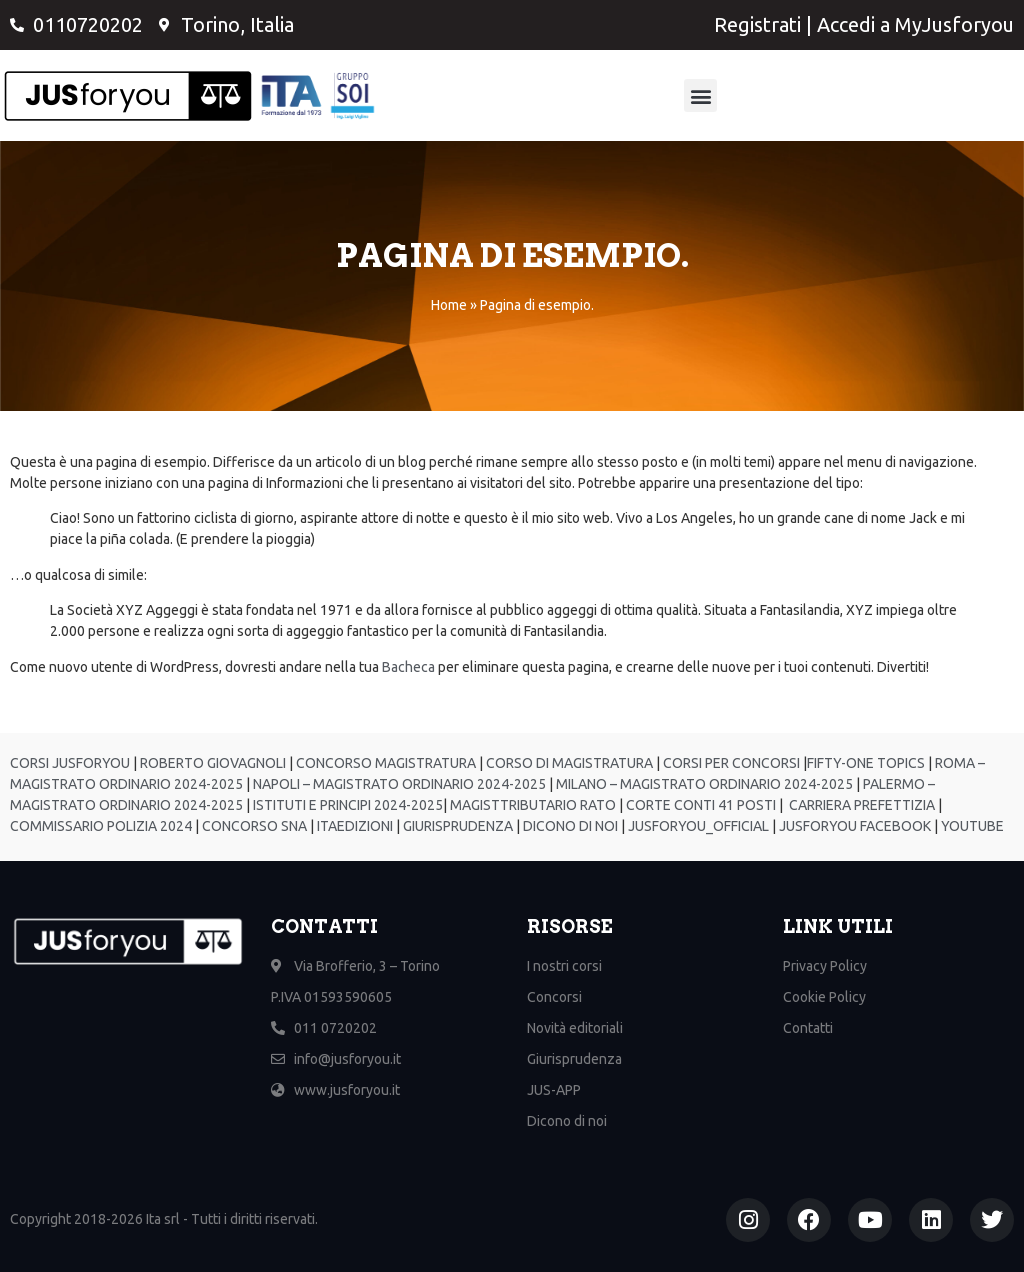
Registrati (757, 24)
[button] (700, 95)
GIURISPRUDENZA (458, 826)
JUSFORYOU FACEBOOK (853, 826)
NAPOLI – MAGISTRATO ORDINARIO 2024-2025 (398, 784)
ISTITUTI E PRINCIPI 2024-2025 (346, 805)
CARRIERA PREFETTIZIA (860, 805)
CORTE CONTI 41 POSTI (701, 805)
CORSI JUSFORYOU (70, 763)
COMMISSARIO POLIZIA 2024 (101, 826)
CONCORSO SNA (253, 826)
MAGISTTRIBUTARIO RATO (533, 805)
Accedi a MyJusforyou (915, 24)
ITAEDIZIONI (353, 826)
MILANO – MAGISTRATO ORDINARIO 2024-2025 (703, 784)
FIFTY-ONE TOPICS (866, 763)
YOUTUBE (972, 826)
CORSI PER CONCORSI (730, 763)
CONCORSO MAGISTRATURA (384, 763)
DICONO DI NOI (569, 826)
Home (449, 305)
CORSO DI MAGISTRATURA (568, 763)
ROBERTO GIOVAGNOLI (211, 763)
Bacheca (408, 667)
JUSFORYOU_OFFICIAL (697, 826)
